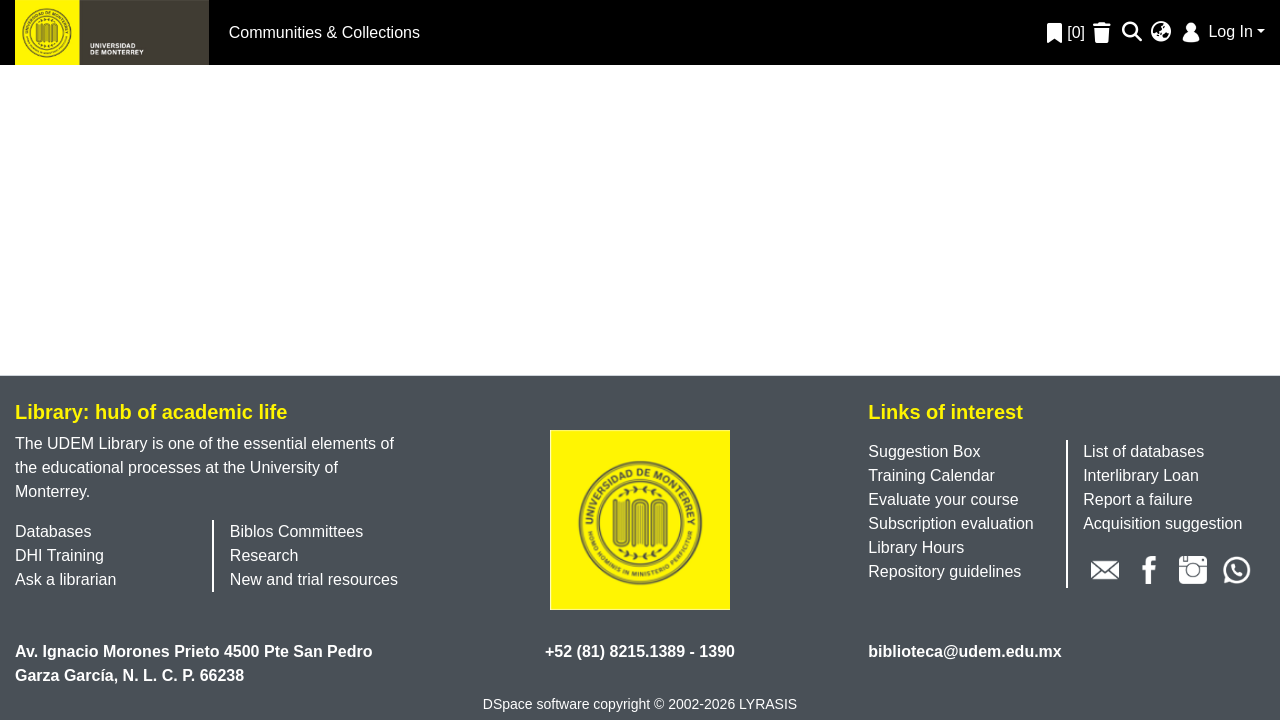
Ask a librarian (65, 579)
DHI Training (59, 555)
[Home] (112, 32)
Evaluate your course (943, 499)
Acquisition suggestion (1162, 523)
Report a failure (1137, 499)
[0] (1066, 32)
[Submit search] (1132, 33)
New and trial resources (314, 579)
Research (264, 555)
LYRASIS (768, 704)
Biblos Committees (296, 531)
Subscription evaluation (950, 523)
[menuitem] (1161, 33)
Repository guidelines (944, 571)
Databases (53, 531)
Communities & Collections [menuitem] (324, 32)
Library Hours (916, 547)
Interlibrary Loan (1141, 475)
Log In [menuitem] (1215, 31)
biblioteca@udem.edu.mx (964, 651)
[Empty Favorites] (1104, 32)
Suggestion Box (924, 451)
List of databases (1143, 451)
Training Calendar (931, 475)
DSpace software (536, 704)
